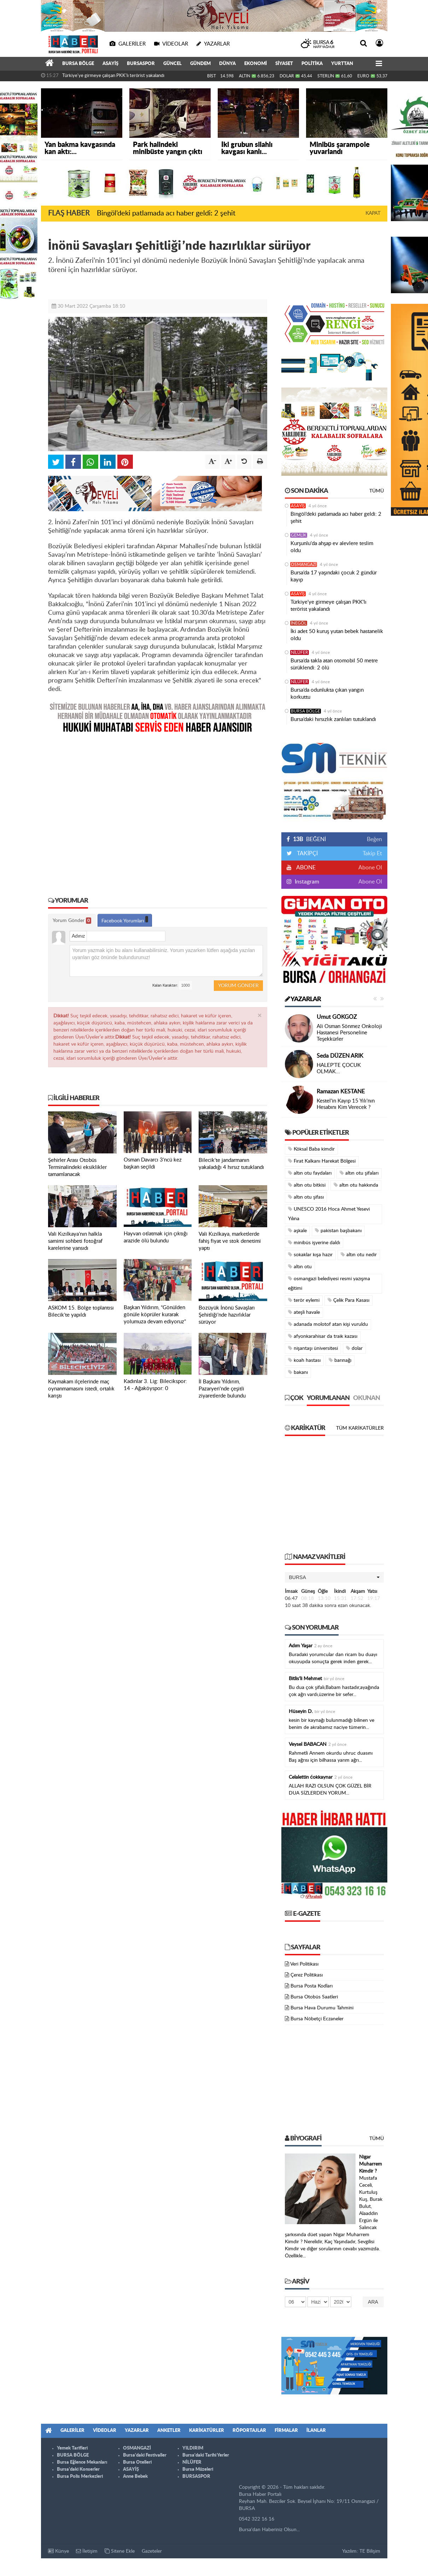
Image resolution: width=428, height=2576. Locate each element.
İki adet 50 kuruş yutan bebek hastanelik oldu (337, 635)
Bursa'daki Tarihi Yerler (205, 2455)
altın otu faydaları (310, 1173)
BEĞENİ (309, 839)
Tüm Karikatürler (360, 1428)
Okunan (366, 1398)
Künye (58, 2551)
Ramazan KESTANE (341, 1091)
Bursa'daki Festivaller (144, 2455)
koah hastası (304, 1360)
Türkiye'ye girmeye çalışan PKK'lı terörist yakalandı (113, 75)
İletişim (87, 2551)
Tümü (376, 491)
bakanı (298, 1372)
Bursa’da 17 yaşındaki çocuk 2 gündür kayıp (334, 576)
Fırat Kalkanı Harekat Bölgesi (322, 1161)
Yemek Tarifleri (72, 2448)
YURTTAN (342, 63)
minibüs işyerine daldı (314, 1242)
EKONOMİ (255, 63)
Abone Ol (370, 867)
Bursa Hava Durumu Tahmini (322, 2007)
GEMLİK (298, 535)
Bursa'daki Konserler (78, 2469)
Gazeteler (152, 2551)
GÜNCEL (172, 63)
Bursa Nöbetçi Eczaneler (317, 2018)
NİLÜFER (299, 652)
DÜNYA (227, 63)
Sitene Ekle (120, 2551)
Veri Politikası (304, 1964)
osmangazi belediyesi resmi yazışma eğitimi (329, 1283)
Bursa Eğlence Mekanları (82, 2462)
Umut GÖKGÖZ (337, 1017)
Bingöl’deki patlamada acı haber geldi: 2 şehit (166, 213)
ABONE (305, 867)
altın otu (300, 1266)
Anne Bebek (135, 2476)
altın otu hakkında (356, 1185)
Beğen (374, 839)
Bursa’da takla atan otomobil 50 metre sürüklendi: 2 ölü (334, 664)
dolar (354, 1348)
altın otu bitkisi (307, 1185)
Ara (373, 2302)
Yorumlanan (328, 1398)
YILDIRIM (192, 2448)
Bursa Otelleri (137, 2462)
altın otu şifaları (359, 1173)
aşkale (297, 1230)
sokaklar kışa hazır (310, 1254)
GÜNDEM (200, 63)
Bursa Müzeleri (197, 2469)
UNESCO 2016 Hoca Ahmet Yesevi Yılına (329, 1213)
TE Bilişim (369, 2551)
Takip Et (372, 853)
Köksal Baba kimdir (311, 1149)
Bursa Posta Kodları (312, 1986)
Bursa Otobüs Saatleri (314, 1997)
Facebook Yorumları (124, 919)
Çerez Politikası (307, 1975)
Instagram (306, 882)
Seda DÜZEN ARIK (340, 1056)
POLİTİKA (312, 63)
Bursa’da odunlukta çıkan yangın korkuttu (327, 693)
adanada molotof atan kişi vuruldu (328, 1324)
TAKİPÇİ (306, 853)
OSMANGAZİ (303, 564)
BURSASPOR (141, 63)
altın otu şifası (306, 1197)
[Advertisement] (157, 809)
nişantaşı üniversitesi (313, 1348)
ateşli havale (304, 1312)
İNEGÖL (298, 623)
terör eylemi (303, 1300)
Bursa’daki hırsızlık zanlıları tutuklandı (333, 719)
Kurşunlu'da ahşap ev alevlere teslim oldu (332, 547)
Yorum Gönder (72, 920)
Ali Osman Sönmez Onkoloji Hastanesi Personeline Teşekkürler (349, 1033)
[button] (334, 1577)
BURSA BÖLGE (78, 63)
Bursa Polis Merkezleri (80, 2476)
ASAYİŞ (110, 63)
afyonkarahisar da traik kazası (322, 1336)
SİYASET (284, 63)
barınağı (340, 1360)
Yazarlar (303, 999)
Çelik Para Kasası (348, 1300)
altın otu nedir (359, 1254)
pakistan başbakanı (338, 1230)
